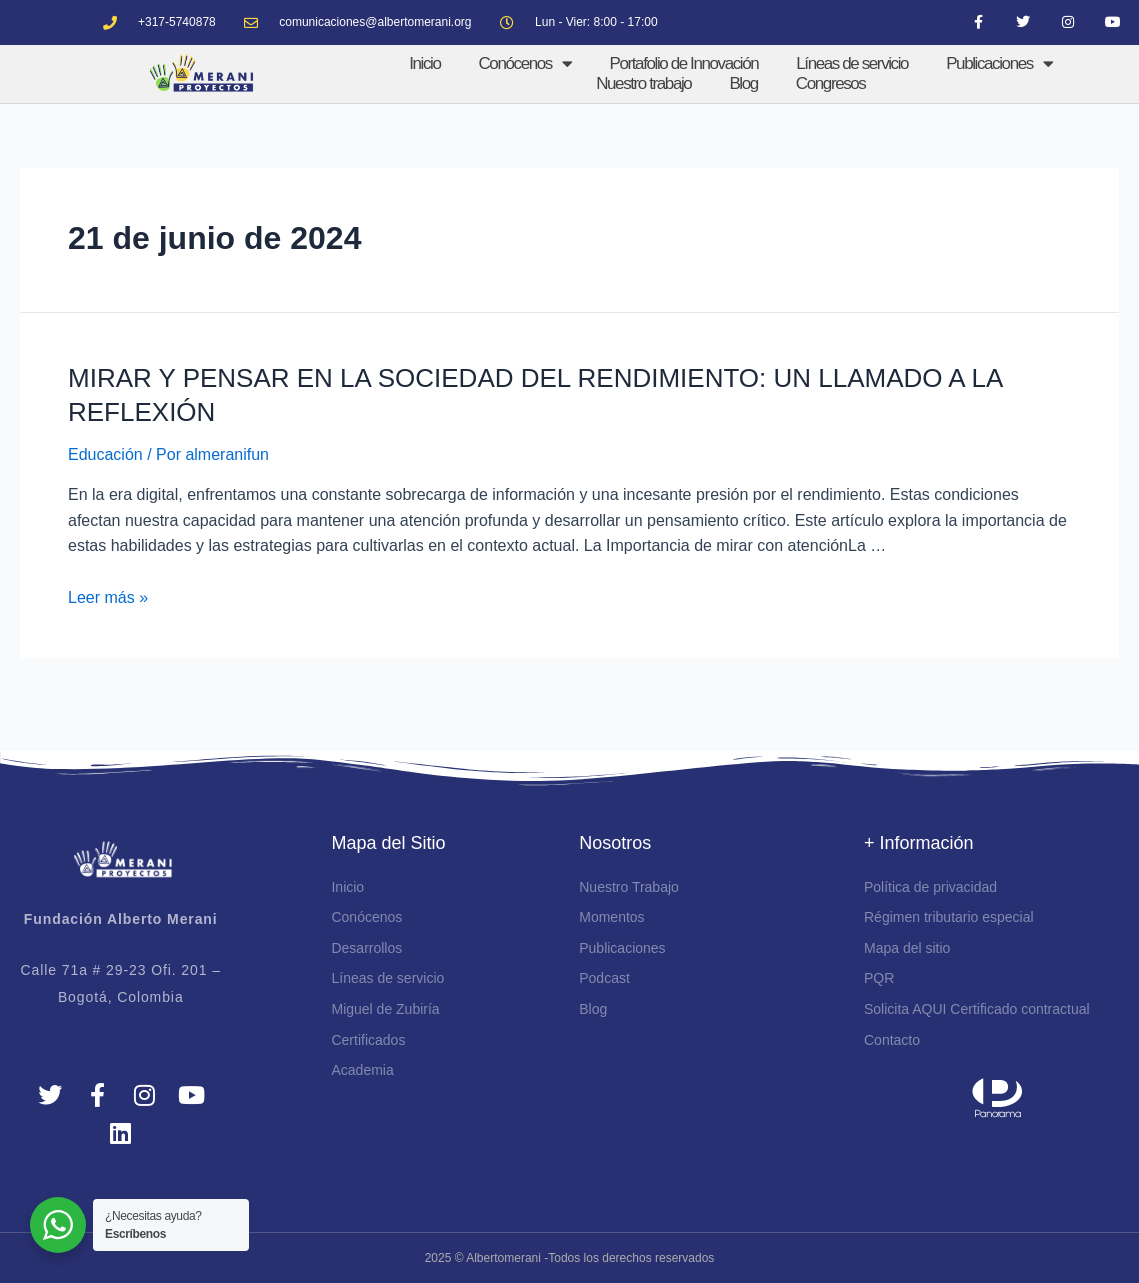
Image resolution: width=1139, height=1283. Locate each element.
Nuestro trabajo (643, 83)
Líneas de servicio (852, 63)
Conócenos (524, 64)
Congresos (831, 83)
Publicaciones (999, 64)
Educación (105, 454)
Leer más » (108, 597)
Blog (743, 83)
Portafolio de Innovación (684, 63)
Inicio (424, 63)
